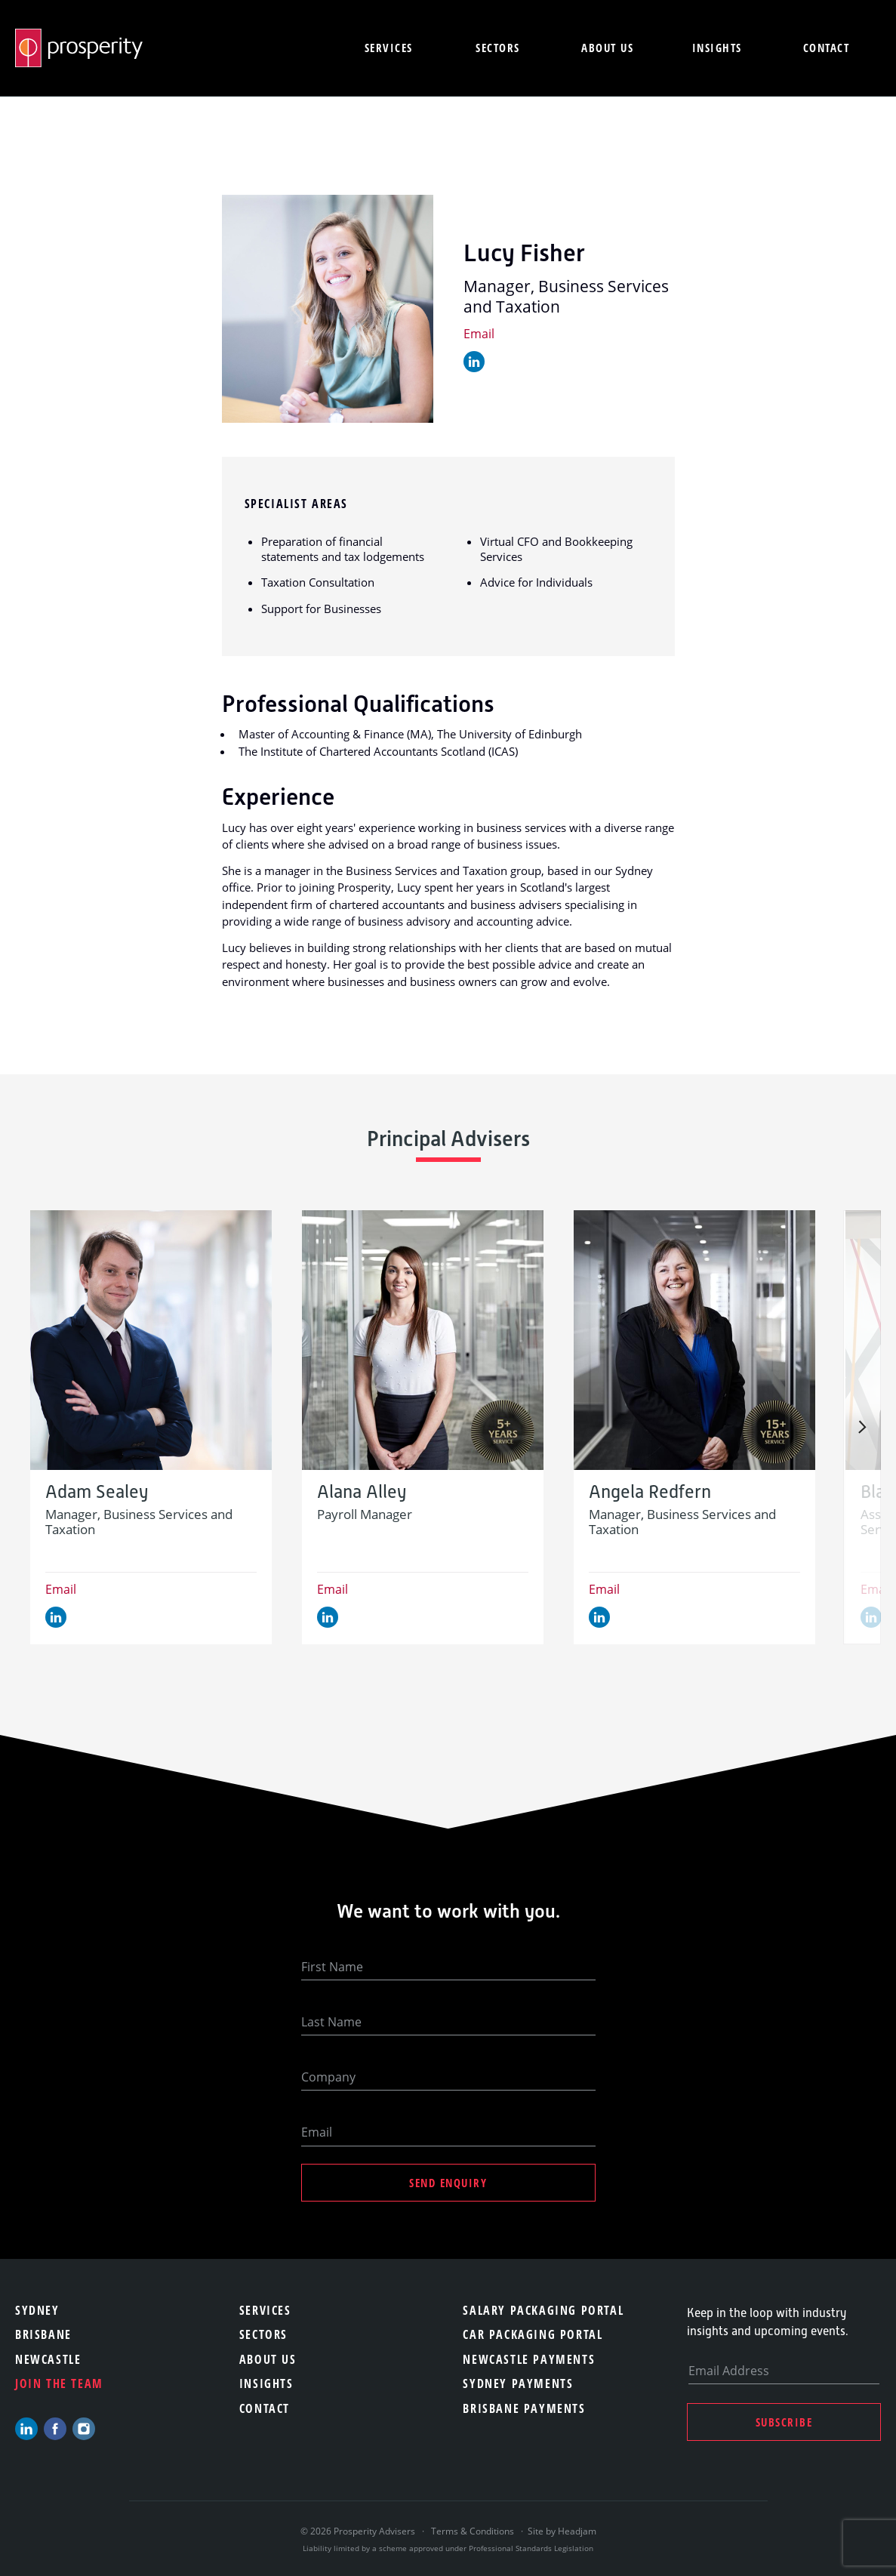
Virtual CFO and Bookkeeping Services (556, 549)
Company (328, 2077)
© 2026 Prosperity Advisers (358, 2531)
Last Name (331, 2022)
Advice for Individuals (536, 582)
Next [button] (862, 1427)
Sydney (37, 2310)
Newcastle (48, 2359)
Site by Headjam (562, 2531)
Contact (826, 47)
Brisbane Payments (524, 2408)
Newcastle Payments (529, 2359)
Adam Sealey (96, 1492)
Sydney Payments (518, 2383)
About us (607, 47)
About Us (268, 2359)
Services (389, 47)
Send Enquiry (448, 2182)
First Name (332, 1967)
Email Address (728, 2371)
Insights (717, 47)
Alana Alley (361, 1492)
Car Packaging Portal (532, 2334)
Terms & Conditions (472, 2531)
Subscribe (784, 2422)
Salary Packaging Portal (543, 2310)
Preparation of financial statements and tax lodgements (342, 549)
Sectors (498, 47)
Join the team (59, 2383)
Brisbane (43, 2334)
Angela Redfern (650, 1492)
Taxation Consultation (317, 582)
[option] (151, 1427)
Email (478, 333)
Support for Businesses (321, 608)
